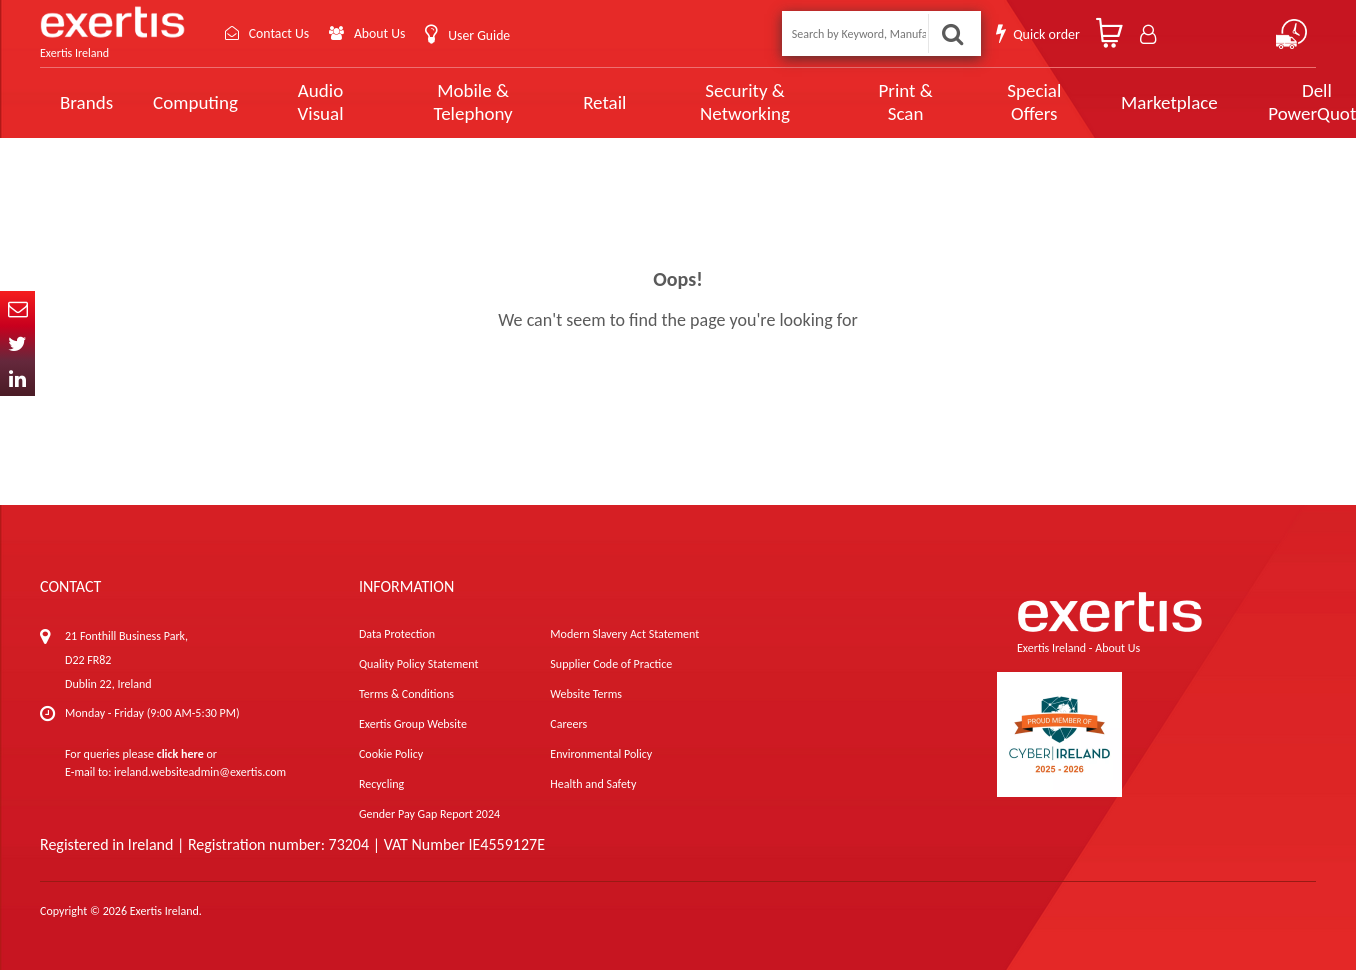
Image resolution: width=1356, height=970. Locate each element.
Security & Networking (710, 102)
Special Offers (974, 102)
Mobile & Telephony (454, 102)
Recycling (381, 784)
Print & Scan (856, 102)
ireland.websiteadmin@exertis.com (200, 772)
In (17, 378)
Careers (568, 724)
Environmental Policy (601, 754)
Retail (578, 102)
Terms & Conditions (406, 694)
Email (17, 308)
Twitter (17, 343)
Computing (195, 102)
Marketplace (1103, 102)
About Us (382, 33)
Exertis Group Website (413, 724)
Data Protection (397, 634)
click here (180, 754)
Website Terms (586, 694)
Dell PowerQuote (1243, 102)
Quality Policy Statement (418, 664)
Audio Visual (315, 102)
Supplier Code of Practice (611, 664)
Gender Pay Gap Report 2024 (429, 814)
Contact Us (280, 33)
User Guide (482, 35)
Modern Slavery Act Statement (624, 634)
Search (952, 33)
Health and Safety (593, 784)
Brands (86, 102)
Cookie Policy (391, 754)
